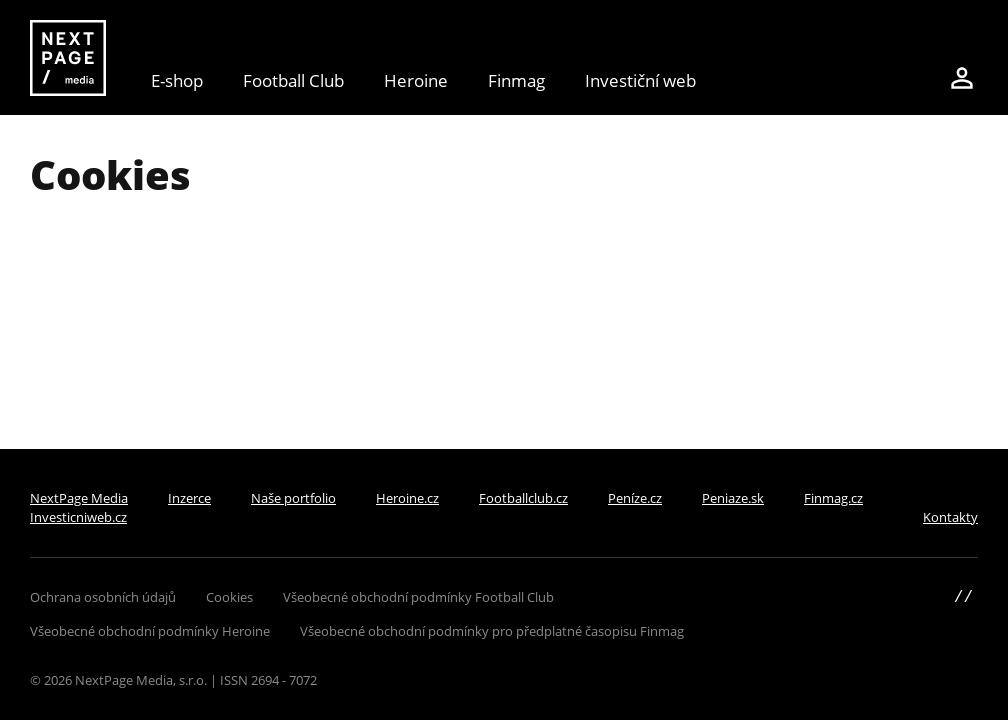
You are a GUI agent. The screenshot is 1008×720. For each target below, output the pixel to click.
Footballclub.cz (523, 498)
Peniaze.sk (733, 498)
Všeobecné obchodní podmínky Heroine (150, 631)
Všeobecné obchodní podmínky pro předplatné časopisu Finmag (492, 631)
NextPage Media (79, 498)
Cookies (229, 597)
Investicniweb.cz (78, 517)
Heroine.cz (407, 498)
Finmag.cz (833, 498)
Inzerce (189, 498)
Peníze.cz (635, 498)
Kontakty (950, 517)
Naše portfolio (293, 498)
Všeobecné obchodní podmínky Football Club (418, 597)
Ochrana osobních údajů (103, 597)
